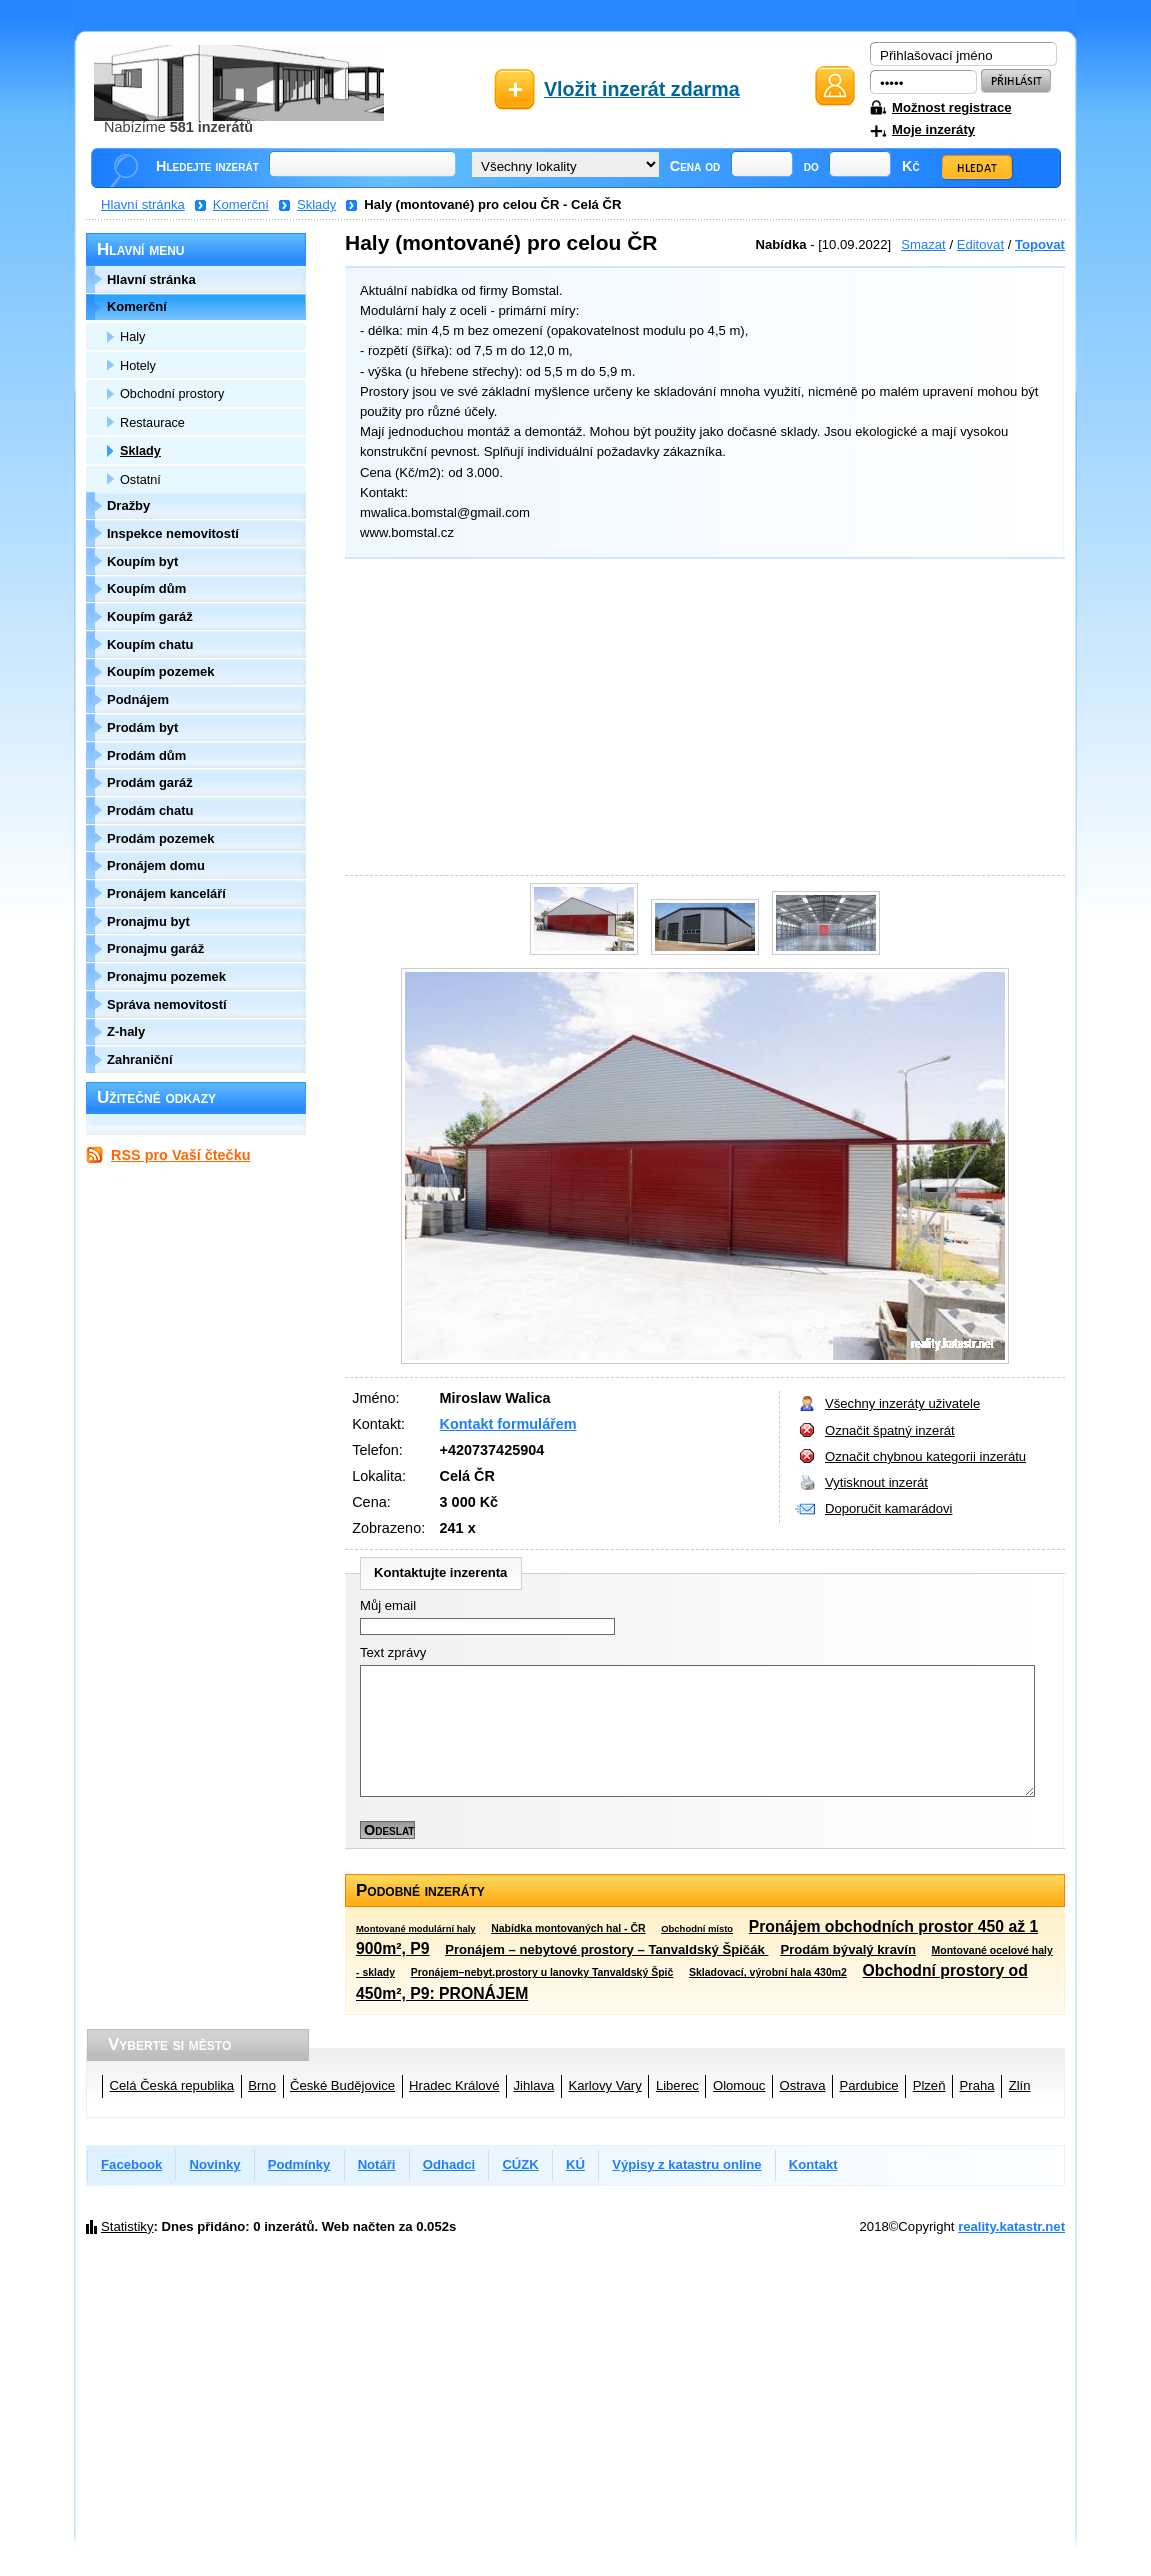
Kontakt (813, 2164)
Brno (262, 2085)
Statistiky (127, 2226)
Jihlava (534, 2085)
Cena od (695, 166)
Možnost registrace (951, 107)
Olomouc (739, 2085)
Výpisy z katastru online (686, 2164)
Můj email (388, 1605)
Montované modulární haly (416, 1928)
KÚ (575, 2164)
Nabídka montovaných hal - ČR (568, 1928)
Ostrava (803, 2085)
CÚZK (520, 2164)
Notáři (377, 2164)
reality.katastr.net (1011, 2226)
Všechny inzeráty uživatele (902, 1403)
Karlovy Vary (604, 2085)
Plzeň (929, 2085)
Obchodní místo (697, 1928)
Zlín (1020, 2085)
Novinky (215, 2164)
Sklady (316, 204)
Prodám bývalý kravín (848, 1949)
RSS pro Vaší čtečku (180, 1155)
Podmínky (299, 2164)
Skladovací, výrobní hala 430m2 (768, 1972)
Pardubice (869, 2085)
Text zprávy (393, 1652)
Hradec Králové (454, 2085)
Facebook (131, 2164)
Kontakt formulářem (508, 1424)
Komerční (241, 204)
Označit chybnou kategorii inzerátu (925, 1456)
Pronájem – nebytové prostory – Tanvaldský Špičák (606, 1949)
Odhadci (449, 2164)
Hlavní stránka (143, 204)
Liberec (677, 2085)
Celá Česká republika (172, 2085)
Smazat (923, 244)
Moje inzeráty (933, 129)
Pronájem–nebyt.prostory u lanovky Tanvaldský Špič (542, 1972)
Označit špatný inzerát (890, 1430)
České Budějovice (342, 2085)
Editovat (980, 244)
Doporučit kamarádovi (889, 1508)
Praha (977, 2085)
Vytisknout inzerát (876, 1482)
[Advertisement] (700, 720)
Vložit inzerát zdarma (642, 89)
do (811, 166)
